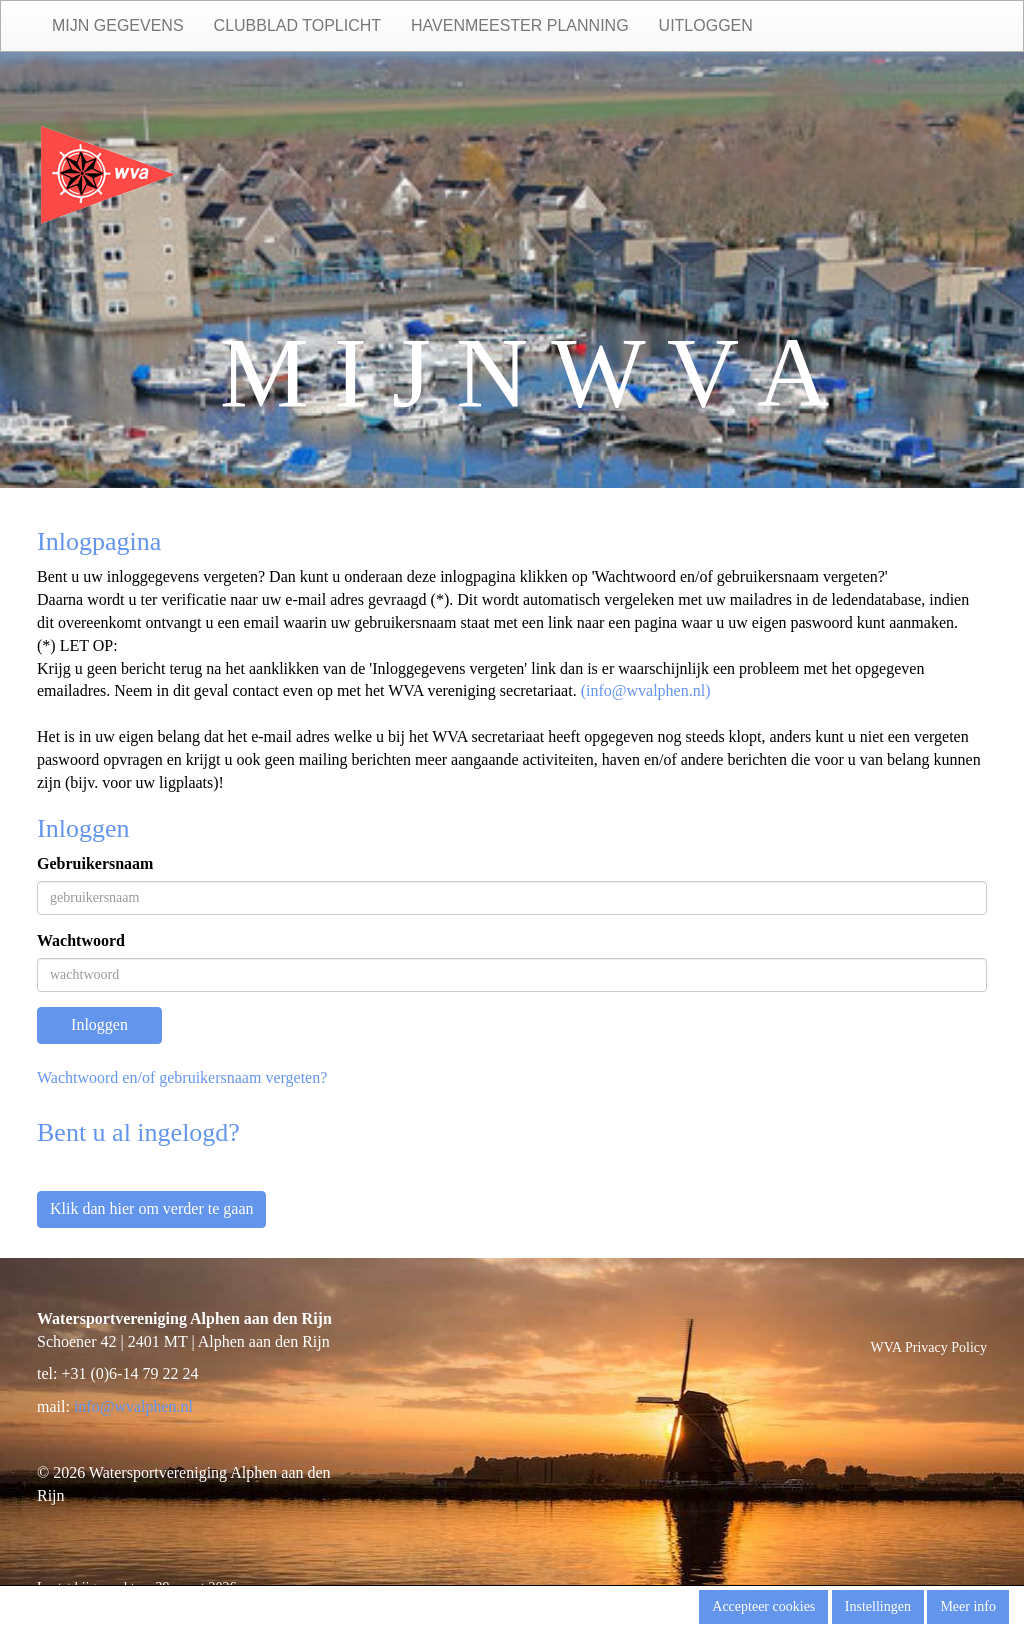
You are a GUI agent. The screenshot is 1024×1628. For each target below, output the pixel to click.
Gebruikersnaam (95, 863)
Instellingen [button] (878, 1606)
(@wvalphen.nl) (646, 690)
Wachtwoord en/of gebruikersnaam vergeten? (182, 1077)
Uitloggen (706, 25)
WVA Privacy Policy (929, 1347)
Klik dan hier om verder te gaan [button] (151, 1208)
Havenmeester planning (520, 25)
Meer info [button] (968, 1606)
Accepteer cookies (763, 1606)
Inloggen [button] (99, 1024)
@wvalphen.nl (133, 1406)
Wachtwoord (81, 940)
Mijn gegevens (118, 25)
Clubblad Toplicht (297, 25)
